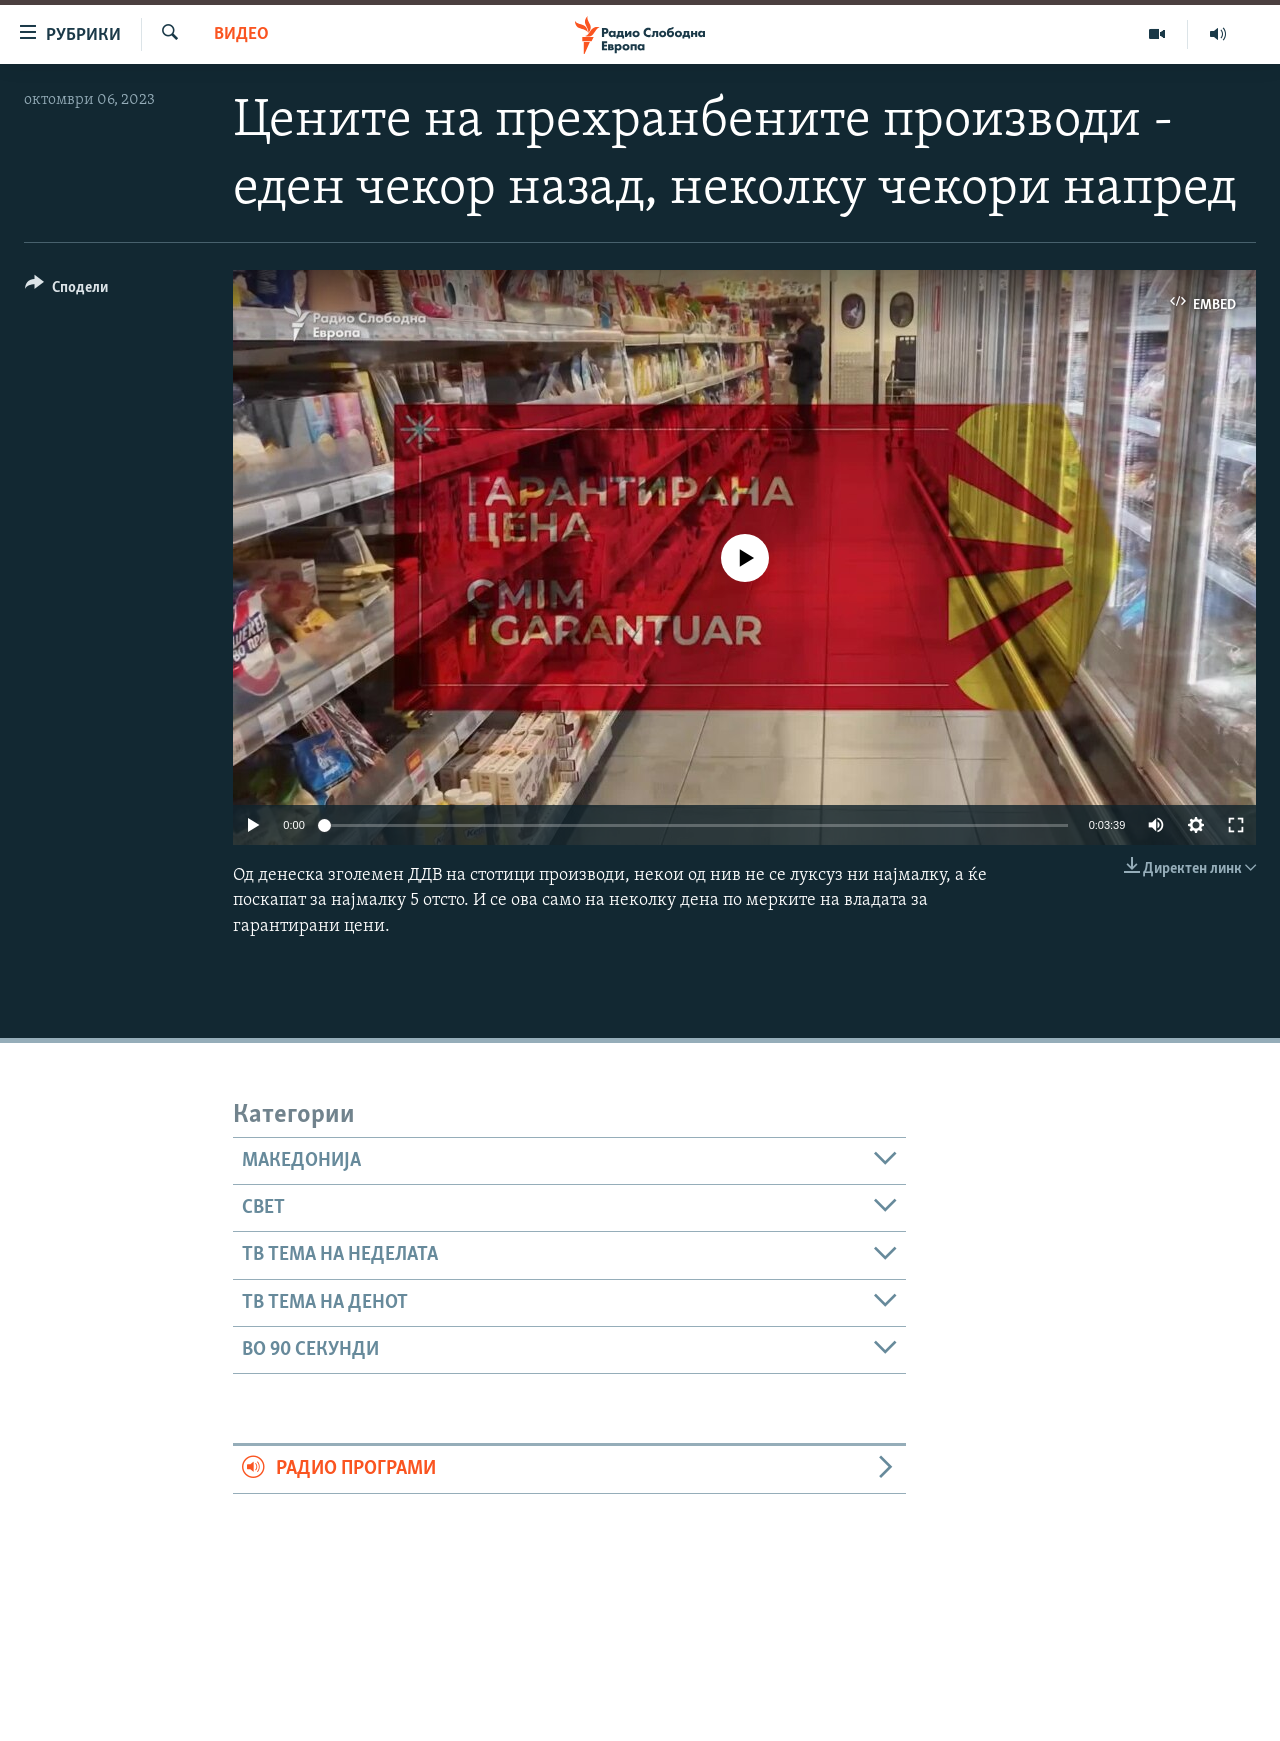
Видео (241, 34)
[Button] (66, 290)
